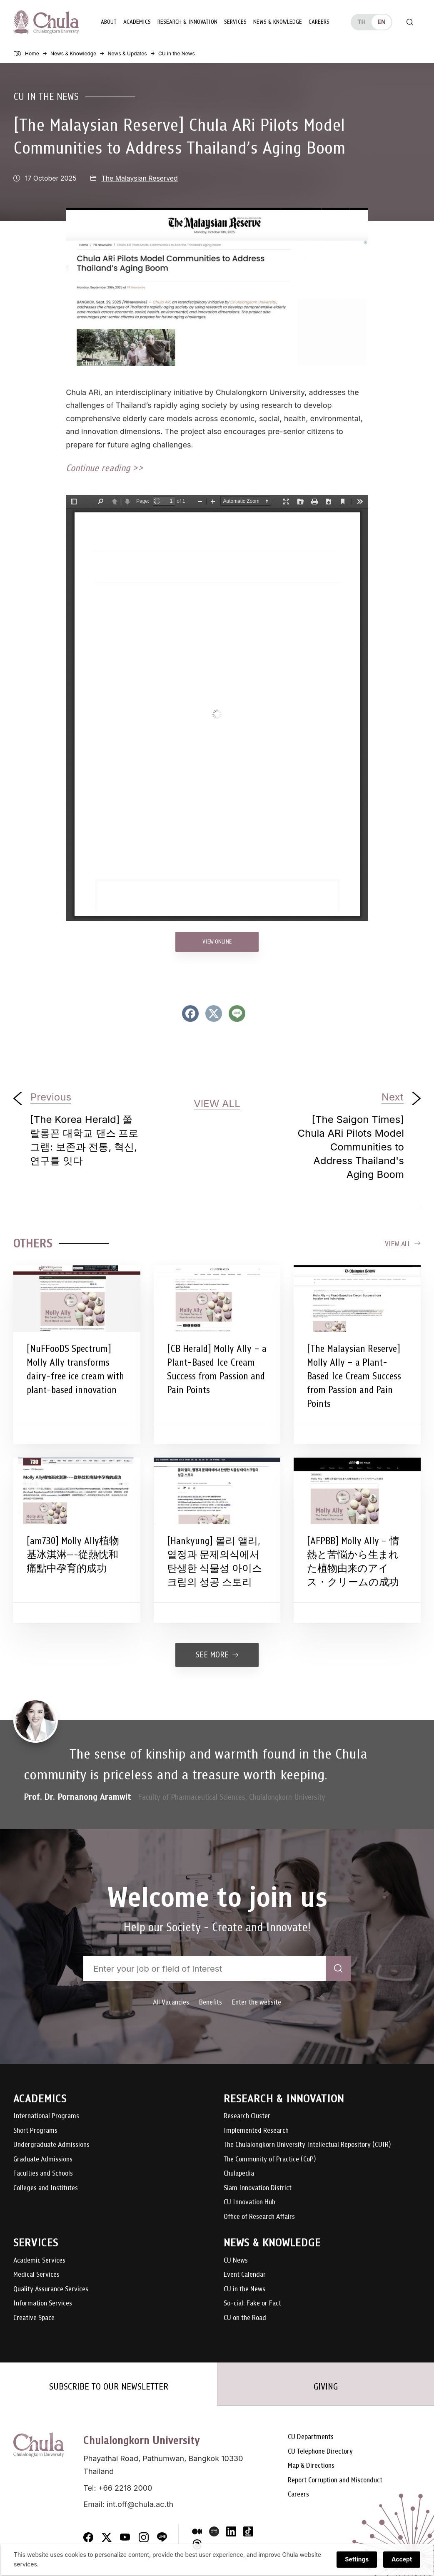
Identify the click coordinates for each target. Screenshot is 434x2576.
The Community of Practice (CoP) (270, 2158)
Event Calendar (245, 2274)
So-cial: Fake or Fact (252, 2303)
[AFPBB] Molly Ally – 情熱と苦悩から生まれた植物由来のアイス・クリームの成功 (353, 1560)
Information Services (42, 2303)
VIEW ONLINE (217, 940)
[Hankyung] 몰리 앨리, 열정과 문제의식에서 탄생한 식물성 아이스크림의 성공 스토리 (214, 1560)
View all (403, 1242)
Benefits (210, 2001)
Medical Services (36, 2274)
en (381, 21)
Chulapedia (239, 2173)
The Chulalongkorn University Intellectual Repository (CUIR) (307, 2144)
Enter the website (256, 2001)
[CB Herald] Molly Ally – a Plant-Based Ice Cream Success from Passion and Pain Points (217, 1368)
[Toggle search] (410, 21)
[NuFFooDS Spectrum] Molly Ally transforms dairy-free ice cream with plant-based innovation (75, 1368)
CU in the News (46, 96)
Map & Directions (311, 2465)
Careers (317, 21)
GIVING (326, 2385)
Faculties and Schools (43, 2173)
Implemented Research (256, 2129)
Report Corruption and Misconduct (335, 2479)
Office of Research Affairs (259, 2216)
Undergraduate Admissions (51, 2144)
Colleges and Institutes (45, 2187)
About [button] (107, 21)
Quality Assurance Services (50, 2288)
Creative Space (34, 2317)
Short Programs (35, 2129)
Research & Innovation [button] (186, 21)
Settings (357, 2560)
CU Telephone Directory (320, 2450)
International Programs (46, 2115)
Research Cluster (247, 2115)
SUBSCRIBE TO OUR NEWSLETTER (108, 2385)
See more (217, 1654)
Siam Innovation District (258, 2187)
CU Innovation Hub (249, 2201)
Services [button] (234, 21)
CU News (236, 2259)
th (361, 21)
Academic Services (39, 2259)
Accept (402, 2560)
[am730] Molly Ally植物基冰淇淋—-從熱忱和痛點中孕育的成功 (73, 1554)
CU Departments (311, 2436)
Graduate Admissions (42, 2158)
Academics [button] (136, 21)
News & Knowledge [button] (276, 21)
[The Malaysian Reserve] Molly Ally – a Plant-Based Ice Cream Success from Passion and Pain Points (354, 1375)
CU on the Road (245, 2317)
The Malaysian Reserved (140, 177)
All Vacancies (171, 2001)
